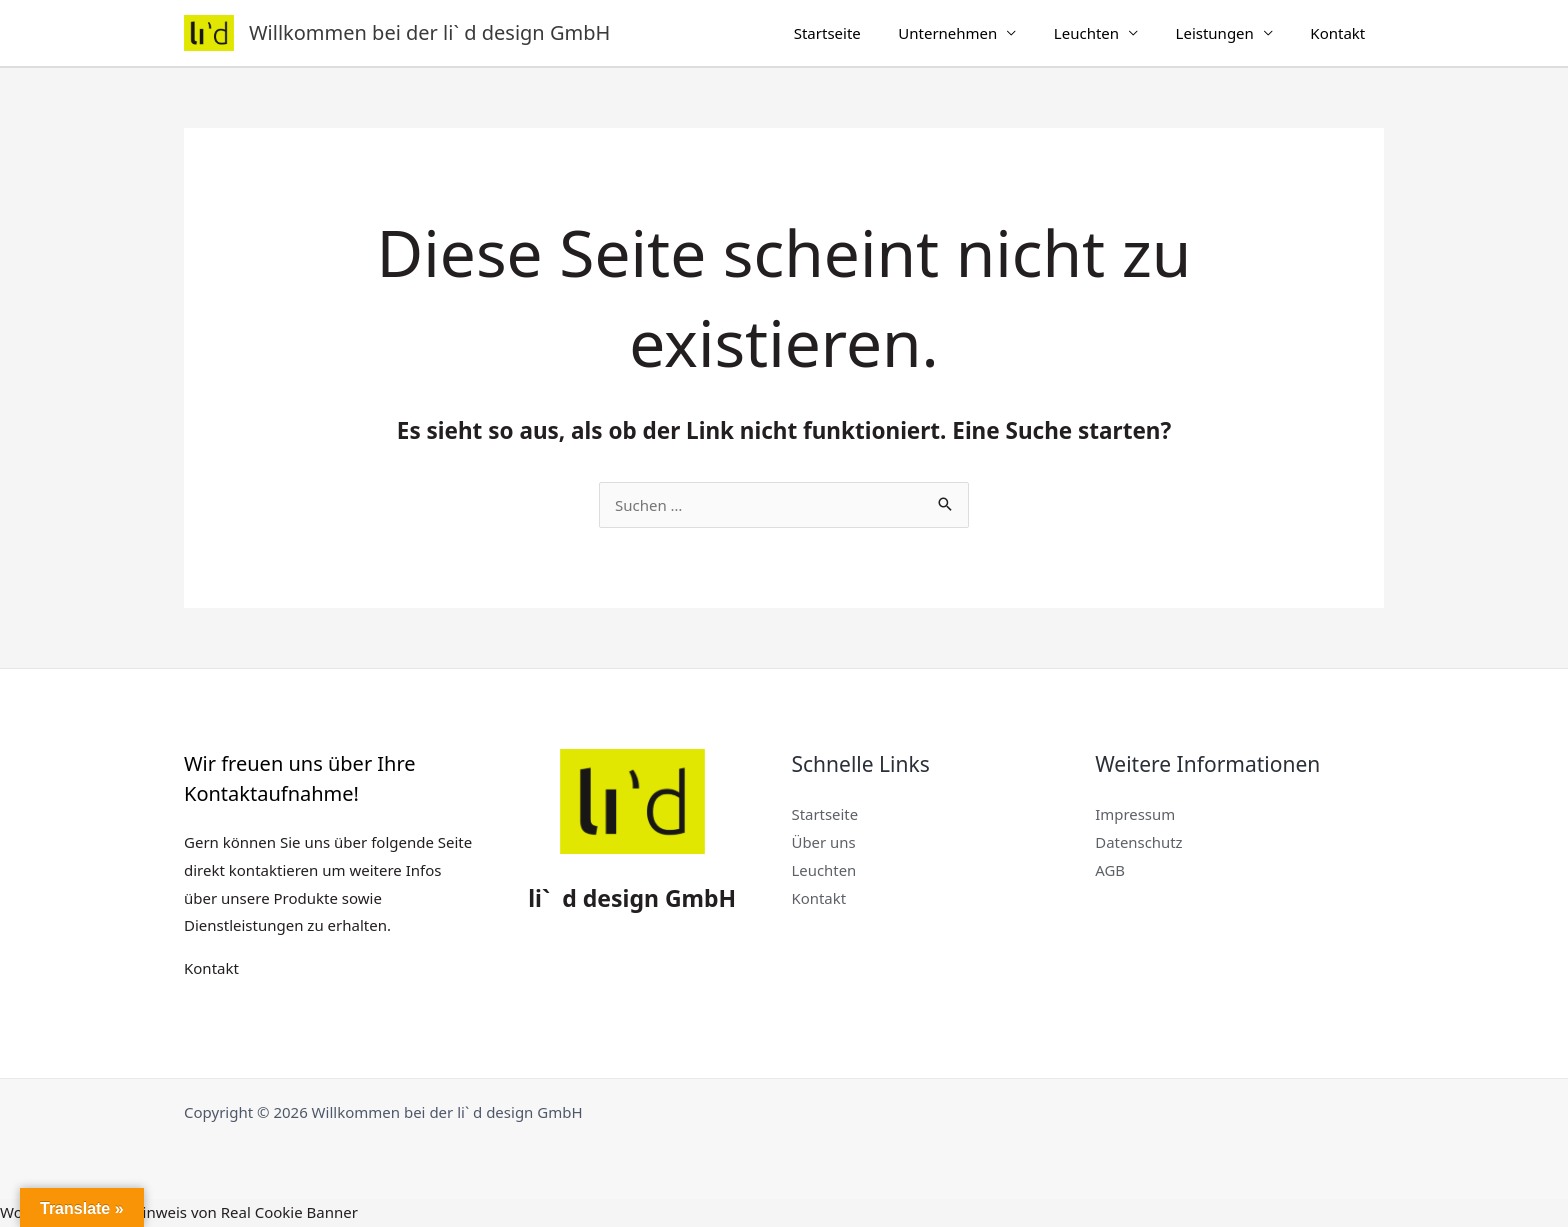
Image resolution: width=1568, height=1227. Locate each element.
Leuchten (1105, 33)
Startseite (860, 33)
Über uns (824, 842)
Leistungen (1226, 33)
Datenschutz (1139, 842)
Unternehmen (974, 33)
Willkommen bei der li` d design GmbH (429, 32)
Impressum (1135, 814)
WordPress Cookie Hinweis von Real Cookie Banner (179, 1212)
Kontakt (1341, 33)
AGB (1110, 870)
